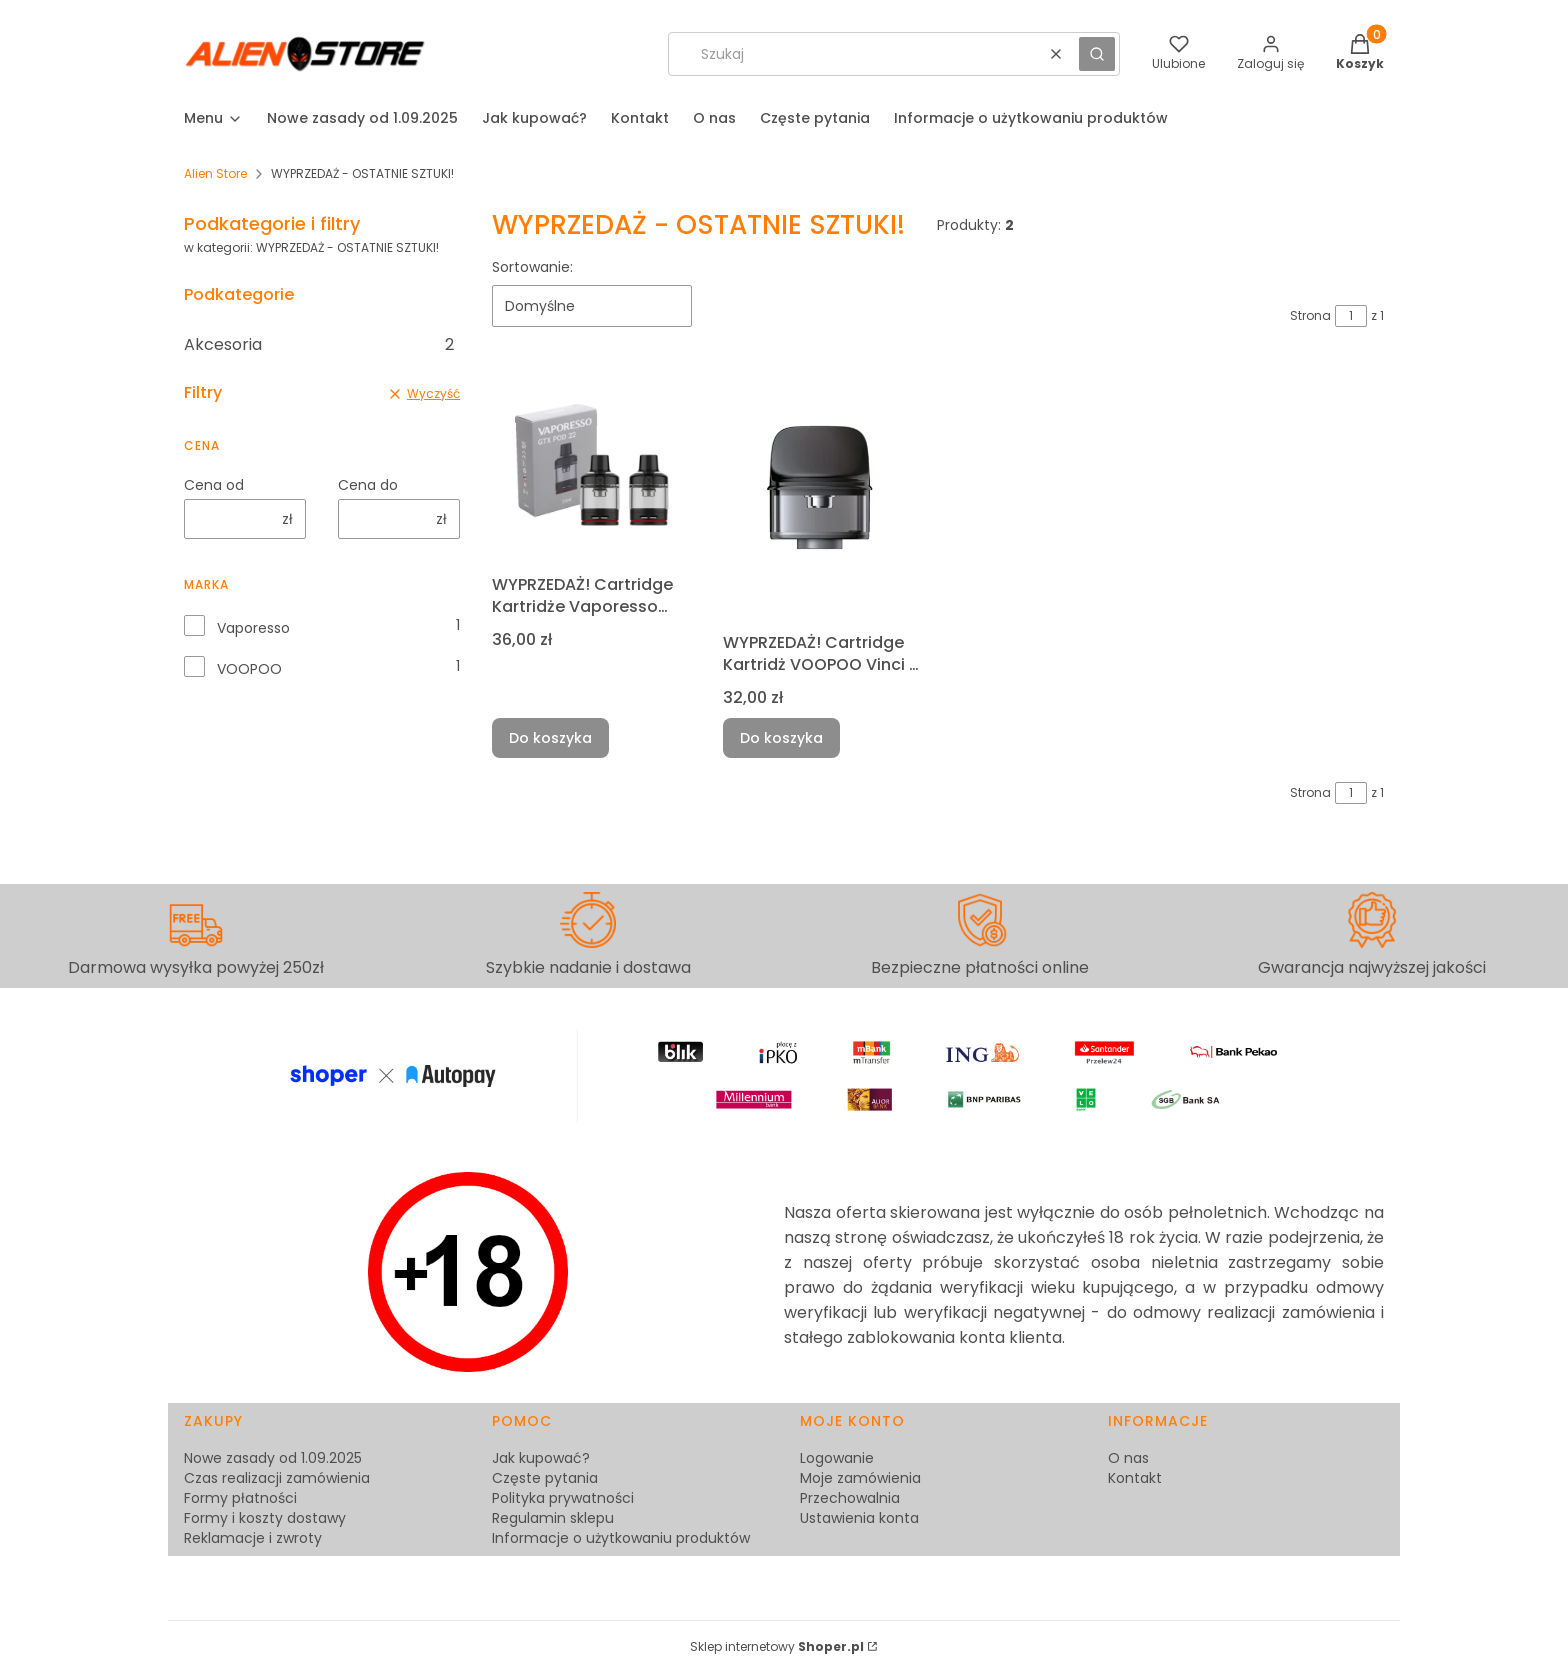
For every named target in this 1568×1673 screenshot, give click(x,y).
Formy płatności (240, 1498)
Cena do (368, 485)
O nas (1128, 1458)
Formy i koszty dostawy (265, 1518)
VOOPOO (249, 669)
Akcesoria (319, 344)
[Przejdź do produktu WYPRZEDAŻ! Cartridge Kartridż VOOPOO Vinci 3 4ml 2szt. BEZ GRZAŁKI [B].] (822, 495)
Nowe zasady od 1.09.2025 (273, 1458)
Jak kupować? (541, 1458)
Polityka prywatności (563, 1498)
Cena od (214, 485)
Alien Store (215, 173)
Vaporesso (253, 628)
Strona (1310, 315)
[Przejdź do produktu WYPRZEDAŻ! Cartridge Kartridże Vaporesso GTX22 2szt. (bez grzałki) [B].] (591, 466)
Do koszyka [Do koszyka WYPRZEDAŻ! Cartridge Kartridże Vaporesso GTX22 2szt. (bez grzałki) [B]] (550, 738)
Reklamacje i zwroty (253, 1538)
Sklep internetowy (777, 1646)
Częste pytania (545, 1478)
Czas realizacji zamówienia (277, 1478)
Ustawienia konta (859, 1518)
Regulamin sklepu (553, 1518)
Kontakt (1135, 1478)
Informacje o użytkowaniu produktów (621, 1538)
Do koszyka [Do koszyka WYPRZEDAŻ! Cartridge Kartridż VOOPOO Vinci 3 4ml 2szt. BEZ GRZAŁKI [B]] (781, 738)
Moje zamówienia (860, 1478)
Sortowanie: (532, 267)
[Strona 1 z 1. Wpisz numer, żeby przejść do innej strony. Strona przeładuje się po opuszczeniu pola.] (1351, 316)
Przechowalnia (850, 1498)
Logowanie (837, 1458)
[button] (1097, 54)
